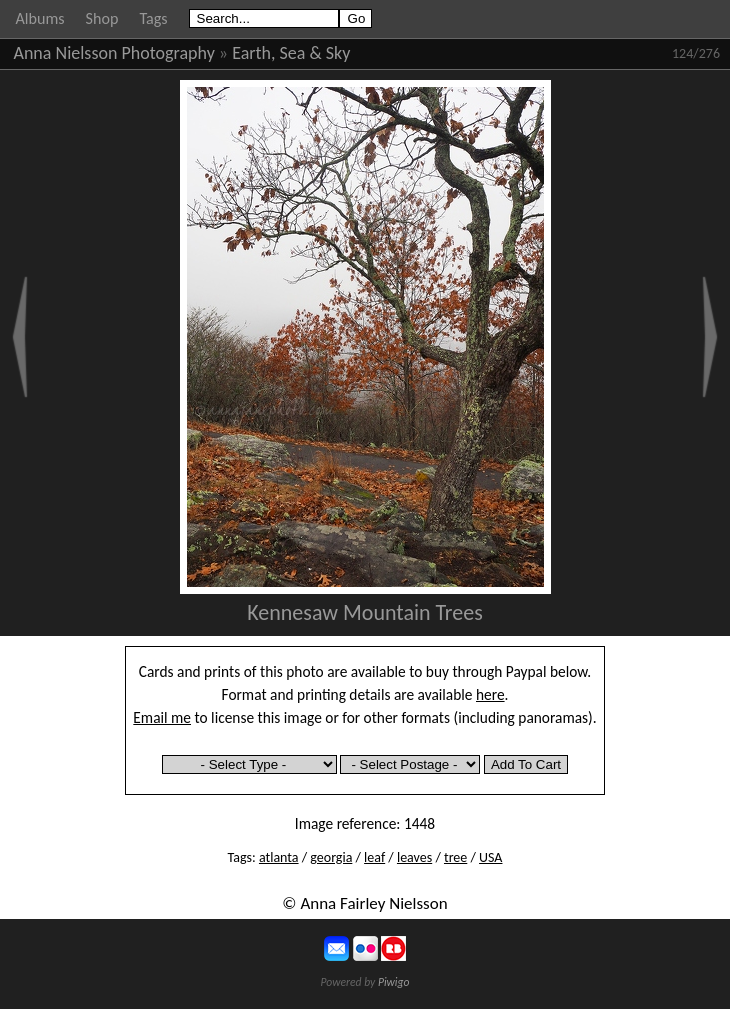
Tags (153, 18)
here (490, 694)
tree (455, 857)
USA (490, 857)
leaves (414, 857)
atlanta (279, 857)
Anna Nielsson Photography (114, 53)
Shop (102, 18)
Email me (162, 717)
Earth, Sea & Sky (291, 53)
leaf (374, 857)
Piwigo (394, 982)
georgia (331, 857)
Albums (40, 18)
